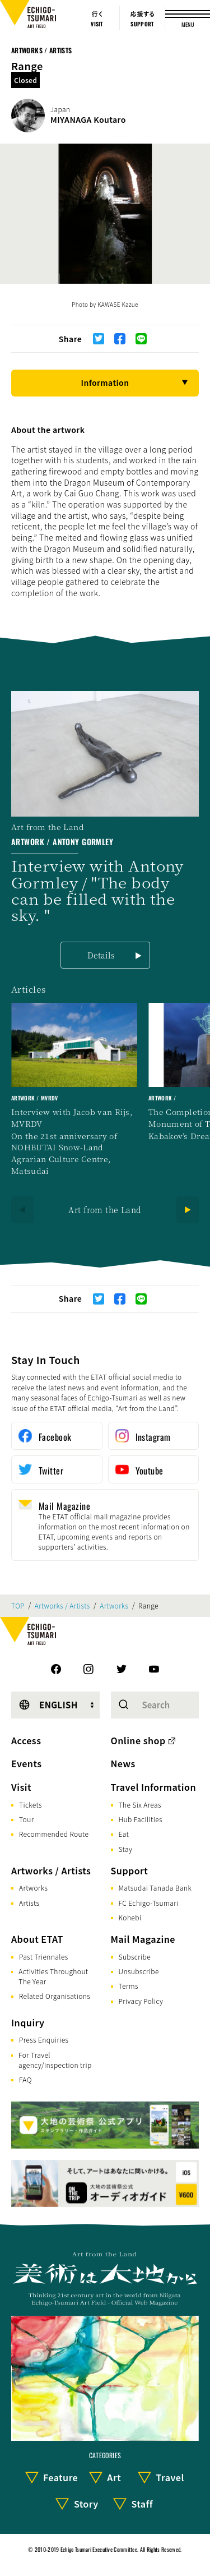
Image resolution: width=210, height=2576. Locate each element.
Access (26, 1740)
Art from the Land (104, 1209)
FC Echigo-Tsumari (149, 1902)
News (123, 1763)
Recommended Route (53, 1833)
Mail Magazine (143, 1939)
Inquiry (28, 2022)
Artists (29, 1902)
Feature (60, 2477)
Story (86, 2503)
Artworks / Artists (41, 50)
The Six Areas (140, 1804)
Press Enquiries (43, 2039)
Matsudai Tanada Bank (155, 1887)
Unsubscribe (139, 1971)
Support (129, 1870)
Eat (124, 1833)
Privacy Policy (141, 2001)
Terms (128, 1985)
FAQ (25, 2079)
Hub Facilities (140, 1819)
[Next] (187, 1209)
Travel (170, 2477)
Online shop (138, 1740)
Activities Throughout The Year (53, 1976)
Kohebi (130, 1917)
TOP (18, 1605)
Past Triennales (43, 1956)
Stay (126, 1849)
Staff (142, 2503)
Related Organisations (54, 1996)
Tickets (30, 1804)
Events (26, 1763)
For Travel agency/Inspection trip (55, 2060)
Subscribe (135, 1956)
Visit (21, 1787)
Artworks (114, 1605)
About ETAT (37, 1939)
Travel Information (154, 1787)
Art (114, 2477)
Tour (26, 1819)
